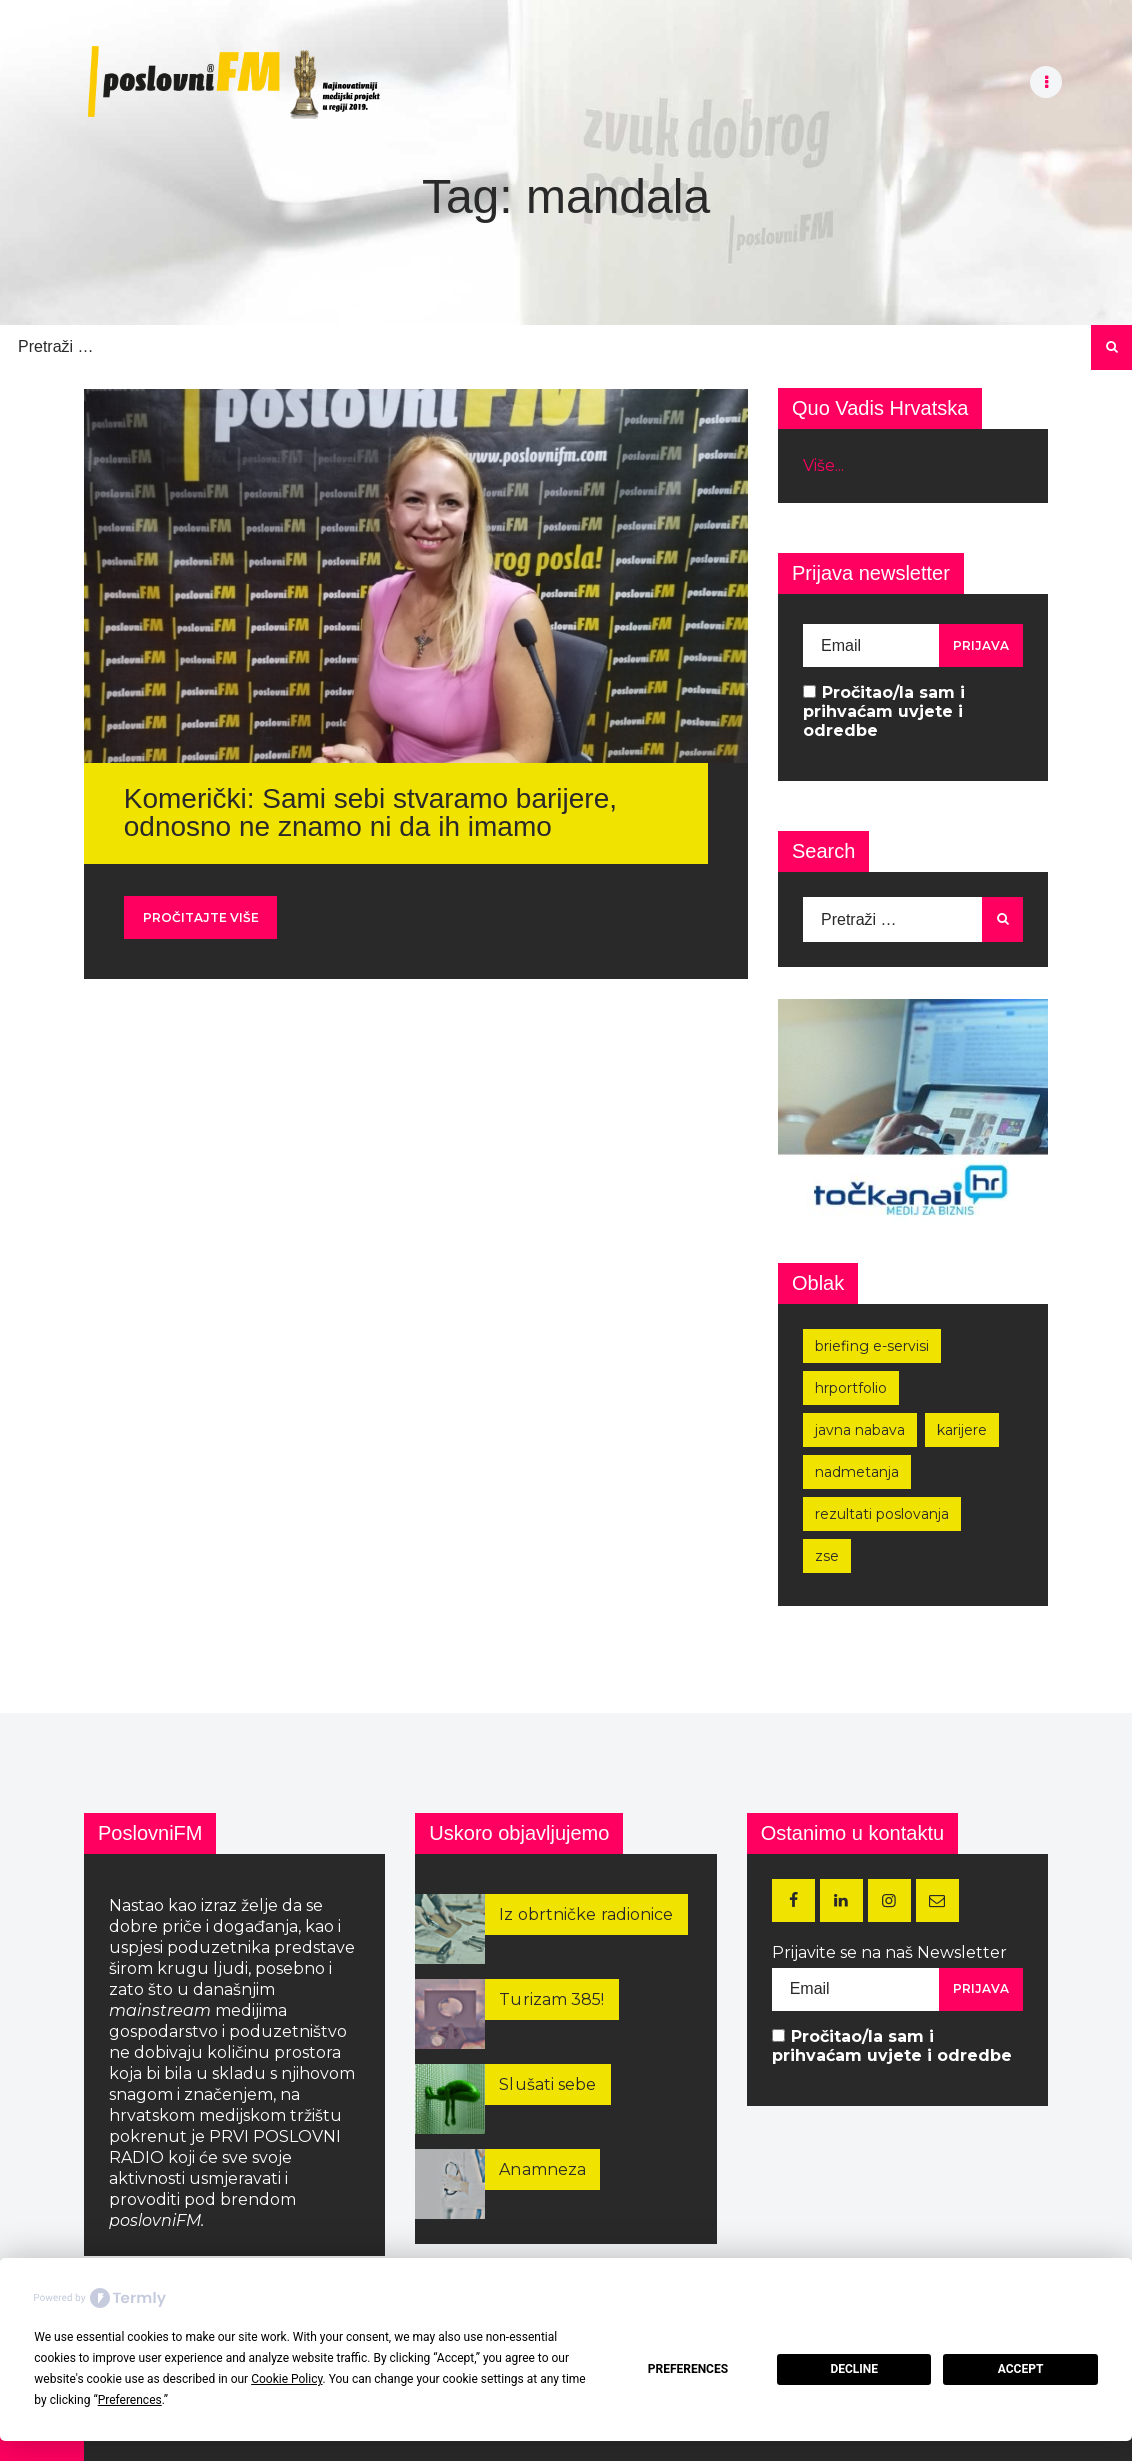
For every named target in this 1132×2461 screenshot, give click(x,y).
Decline (854, 2369)
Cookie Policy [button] (286, 2379)
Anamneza (542, 2169)
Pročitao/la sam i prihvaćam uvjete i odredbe (884, 711)
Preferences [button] (130, 2400)
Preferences (688, 2369)
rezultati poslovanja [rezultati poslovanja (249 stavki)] (882, 1514)
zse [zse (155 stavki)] (827, 1556)
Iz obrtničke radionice (586, 1914)
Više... (823, 465)
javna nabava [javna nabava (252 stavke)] (860, 1430)
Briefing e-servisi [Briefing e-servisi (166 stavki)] (872, 1346)
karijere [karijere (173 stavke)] (962, 1430)
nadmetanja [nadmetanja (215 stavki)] (857, 1472)
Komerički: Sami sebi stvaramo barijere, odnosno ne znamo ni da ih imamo (370, 812)
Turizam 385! (551, 1999)
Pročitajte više (201, 917)
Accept (1021, 2369)
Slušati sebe (547, 2084)
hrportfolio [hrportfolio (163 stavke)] (851, 1388)
